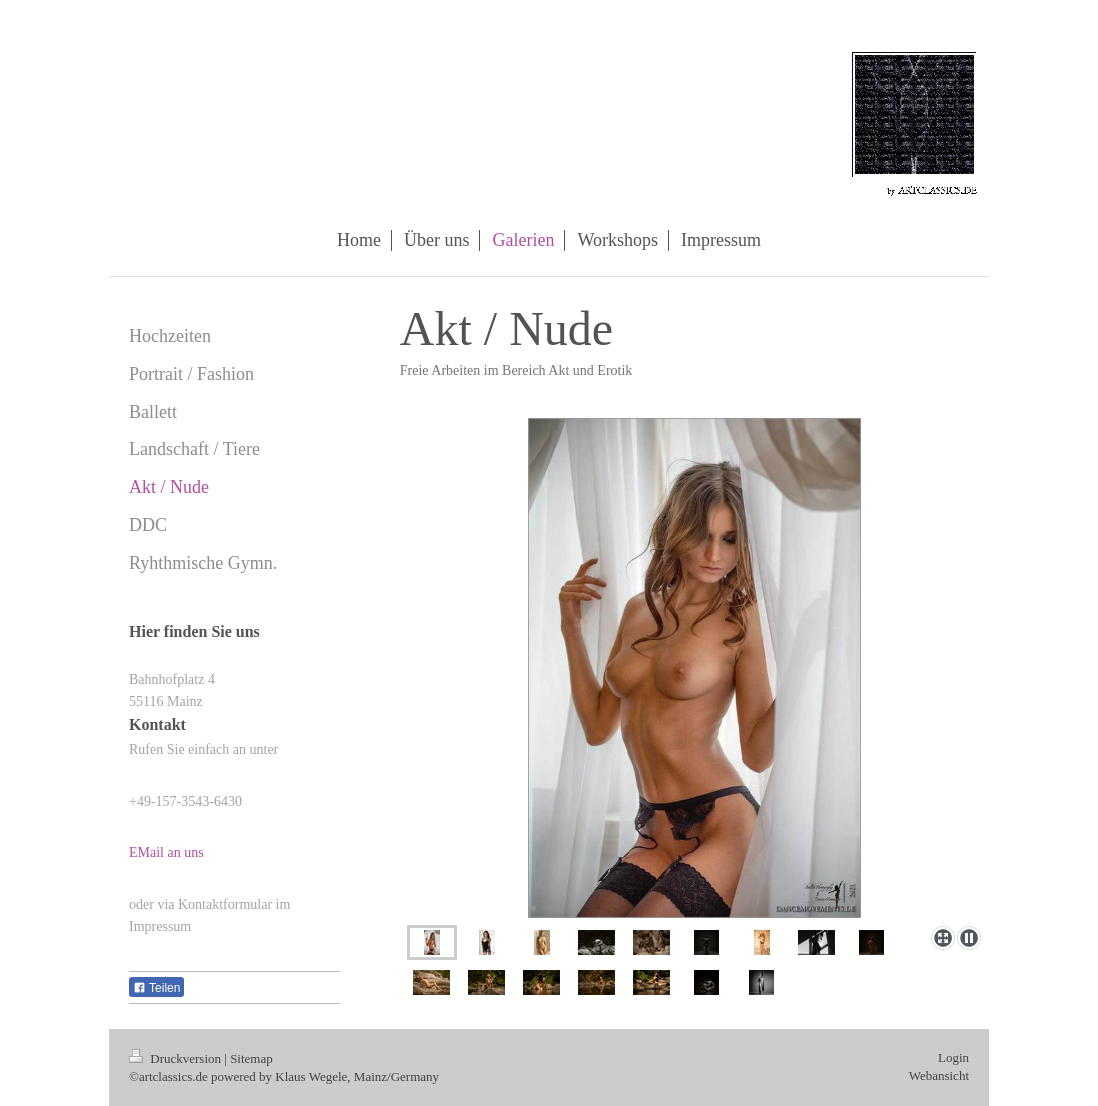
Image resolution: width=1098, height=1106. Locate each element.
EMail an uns (166, 852)
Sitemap (251, 1058)
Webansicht (939, 1075)
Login (953, 1057)
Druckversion (176, 1058)
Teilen (156, 988)
